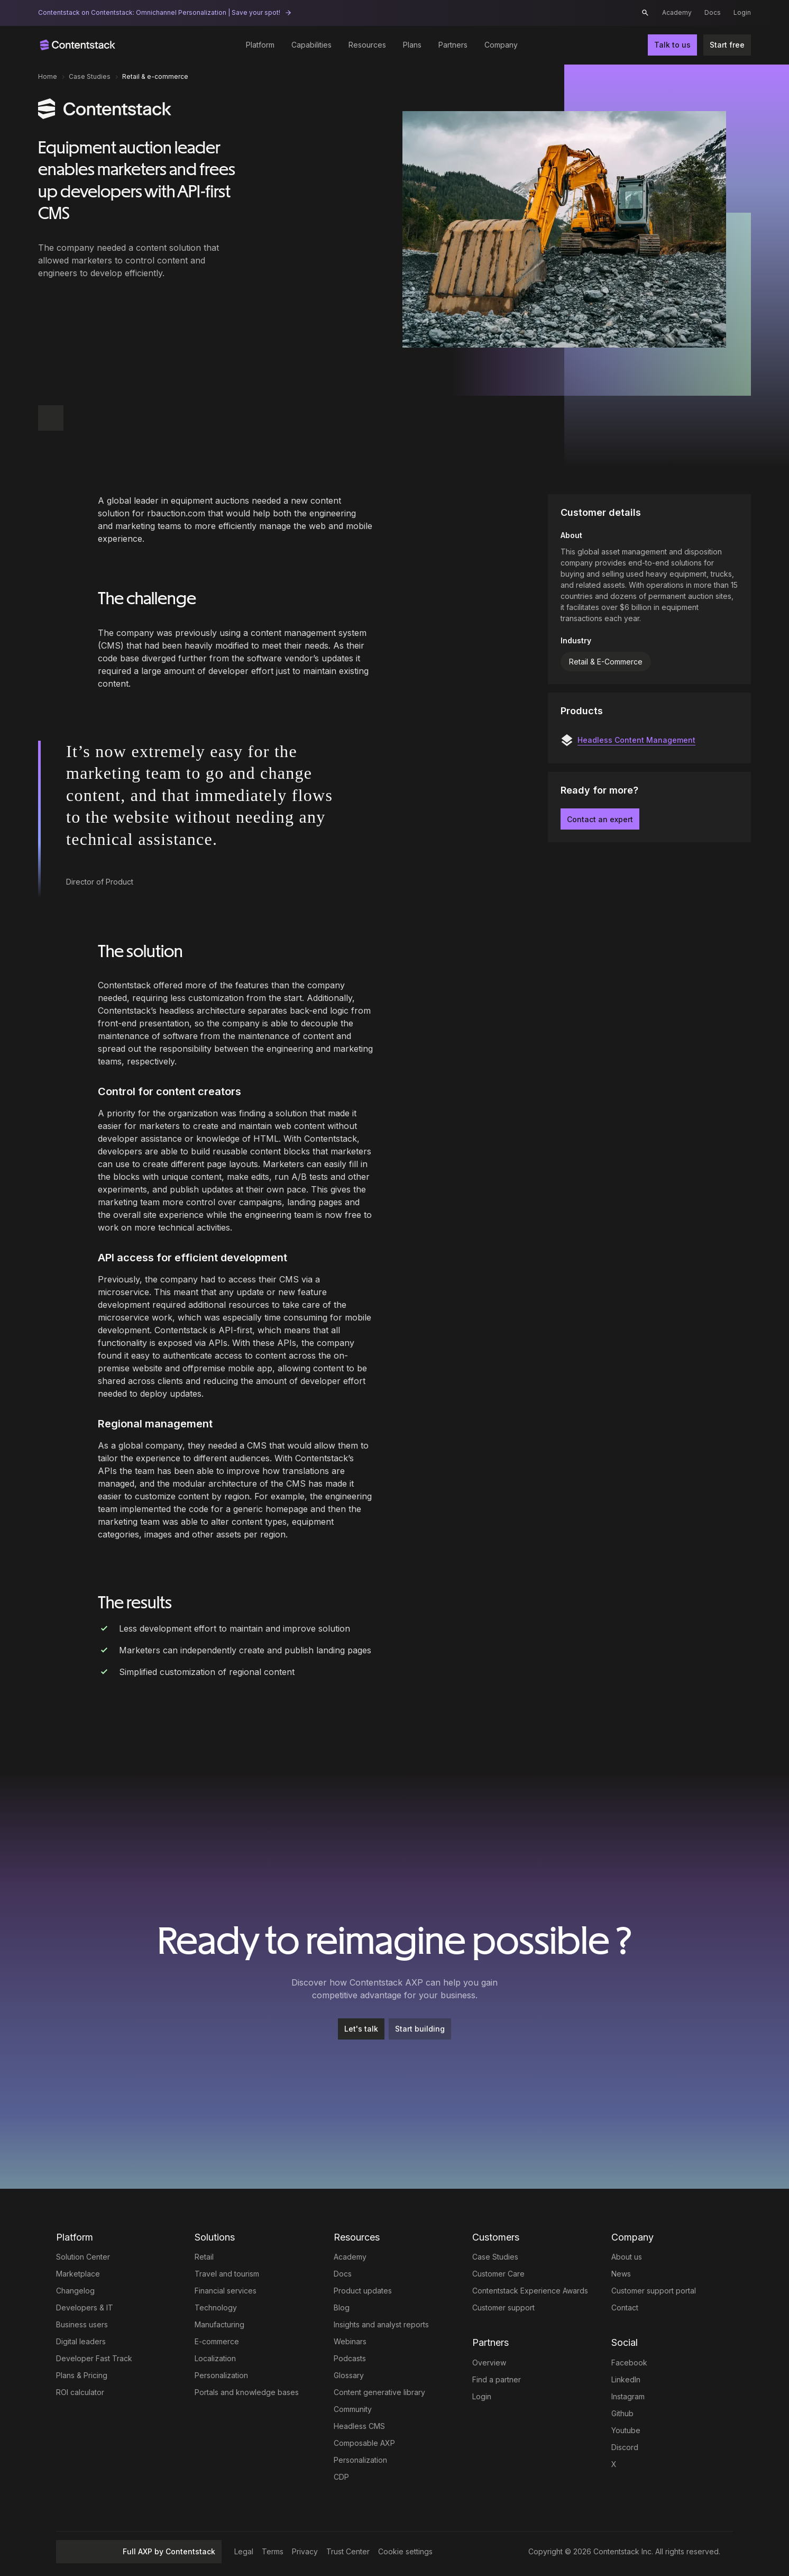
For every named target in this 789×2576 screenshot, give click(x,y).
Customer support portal (653, 2290)
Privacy (305, 2551)
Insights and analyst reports (381, 2324)
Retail (204, 2256)
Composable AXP (364, 2442)
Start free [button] (727, 44)
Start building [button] (420, 2028)
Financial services (225, 2290)
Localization (215, 2358)
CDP (341, 2476)
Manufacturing (219, 2324)
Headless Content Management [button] (636, 739)
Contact (624, 2307)
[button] (645, 12)
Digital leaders (81, 2341)
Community (353, 2409)
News (621, 2273)
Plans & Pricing (81, 2375)
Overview (489, 2362)
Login (742, 12)
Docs (712, 12)
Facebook (629, 2362)
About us (626, 2256)
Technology (216, 2307)
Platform (260, 44)
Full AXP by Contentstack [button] (138, 2551)
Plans (412, 44)
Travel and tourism (227, 2273)
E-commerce (217, 2341)
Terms (272, 2551)
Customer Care (498, 2273)
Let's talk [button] (361, 2028)
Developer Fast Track (94, 2358)
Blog (342, 2307)
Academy (677, 12)
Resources (367, 44)
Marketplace (78, 2273)
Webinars (350, 2341)
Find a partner (496, 2379)
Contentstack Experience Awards (530, 2290)
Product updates (363, 2290)
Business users (82, 2324)
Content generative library (379, 2392)
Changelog (75, 2290)
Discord (624, 2447)
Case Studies (495, 2256)
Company (501, 44)
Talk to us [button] (672, 44)
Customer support (503, 2307)
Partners (452, 44)
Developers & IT (84, 2307)
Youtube (625, 2430)
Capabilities (311, 44)
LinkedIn (625, 2379)
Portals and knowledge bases (247, 2392)
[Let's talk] (361, 2029)
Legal (243, 2551)
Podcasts (350, 2358)
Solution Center (83, 2256)
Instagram (628, 2396)
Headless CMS (359, 2426)
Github (622, 2413)
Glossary (349, 2375)
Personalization (221, 2375)
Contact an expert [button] (600, 819)
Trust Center (348, 2551)
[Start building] (420, 2029)
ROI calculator (80, 2392)
